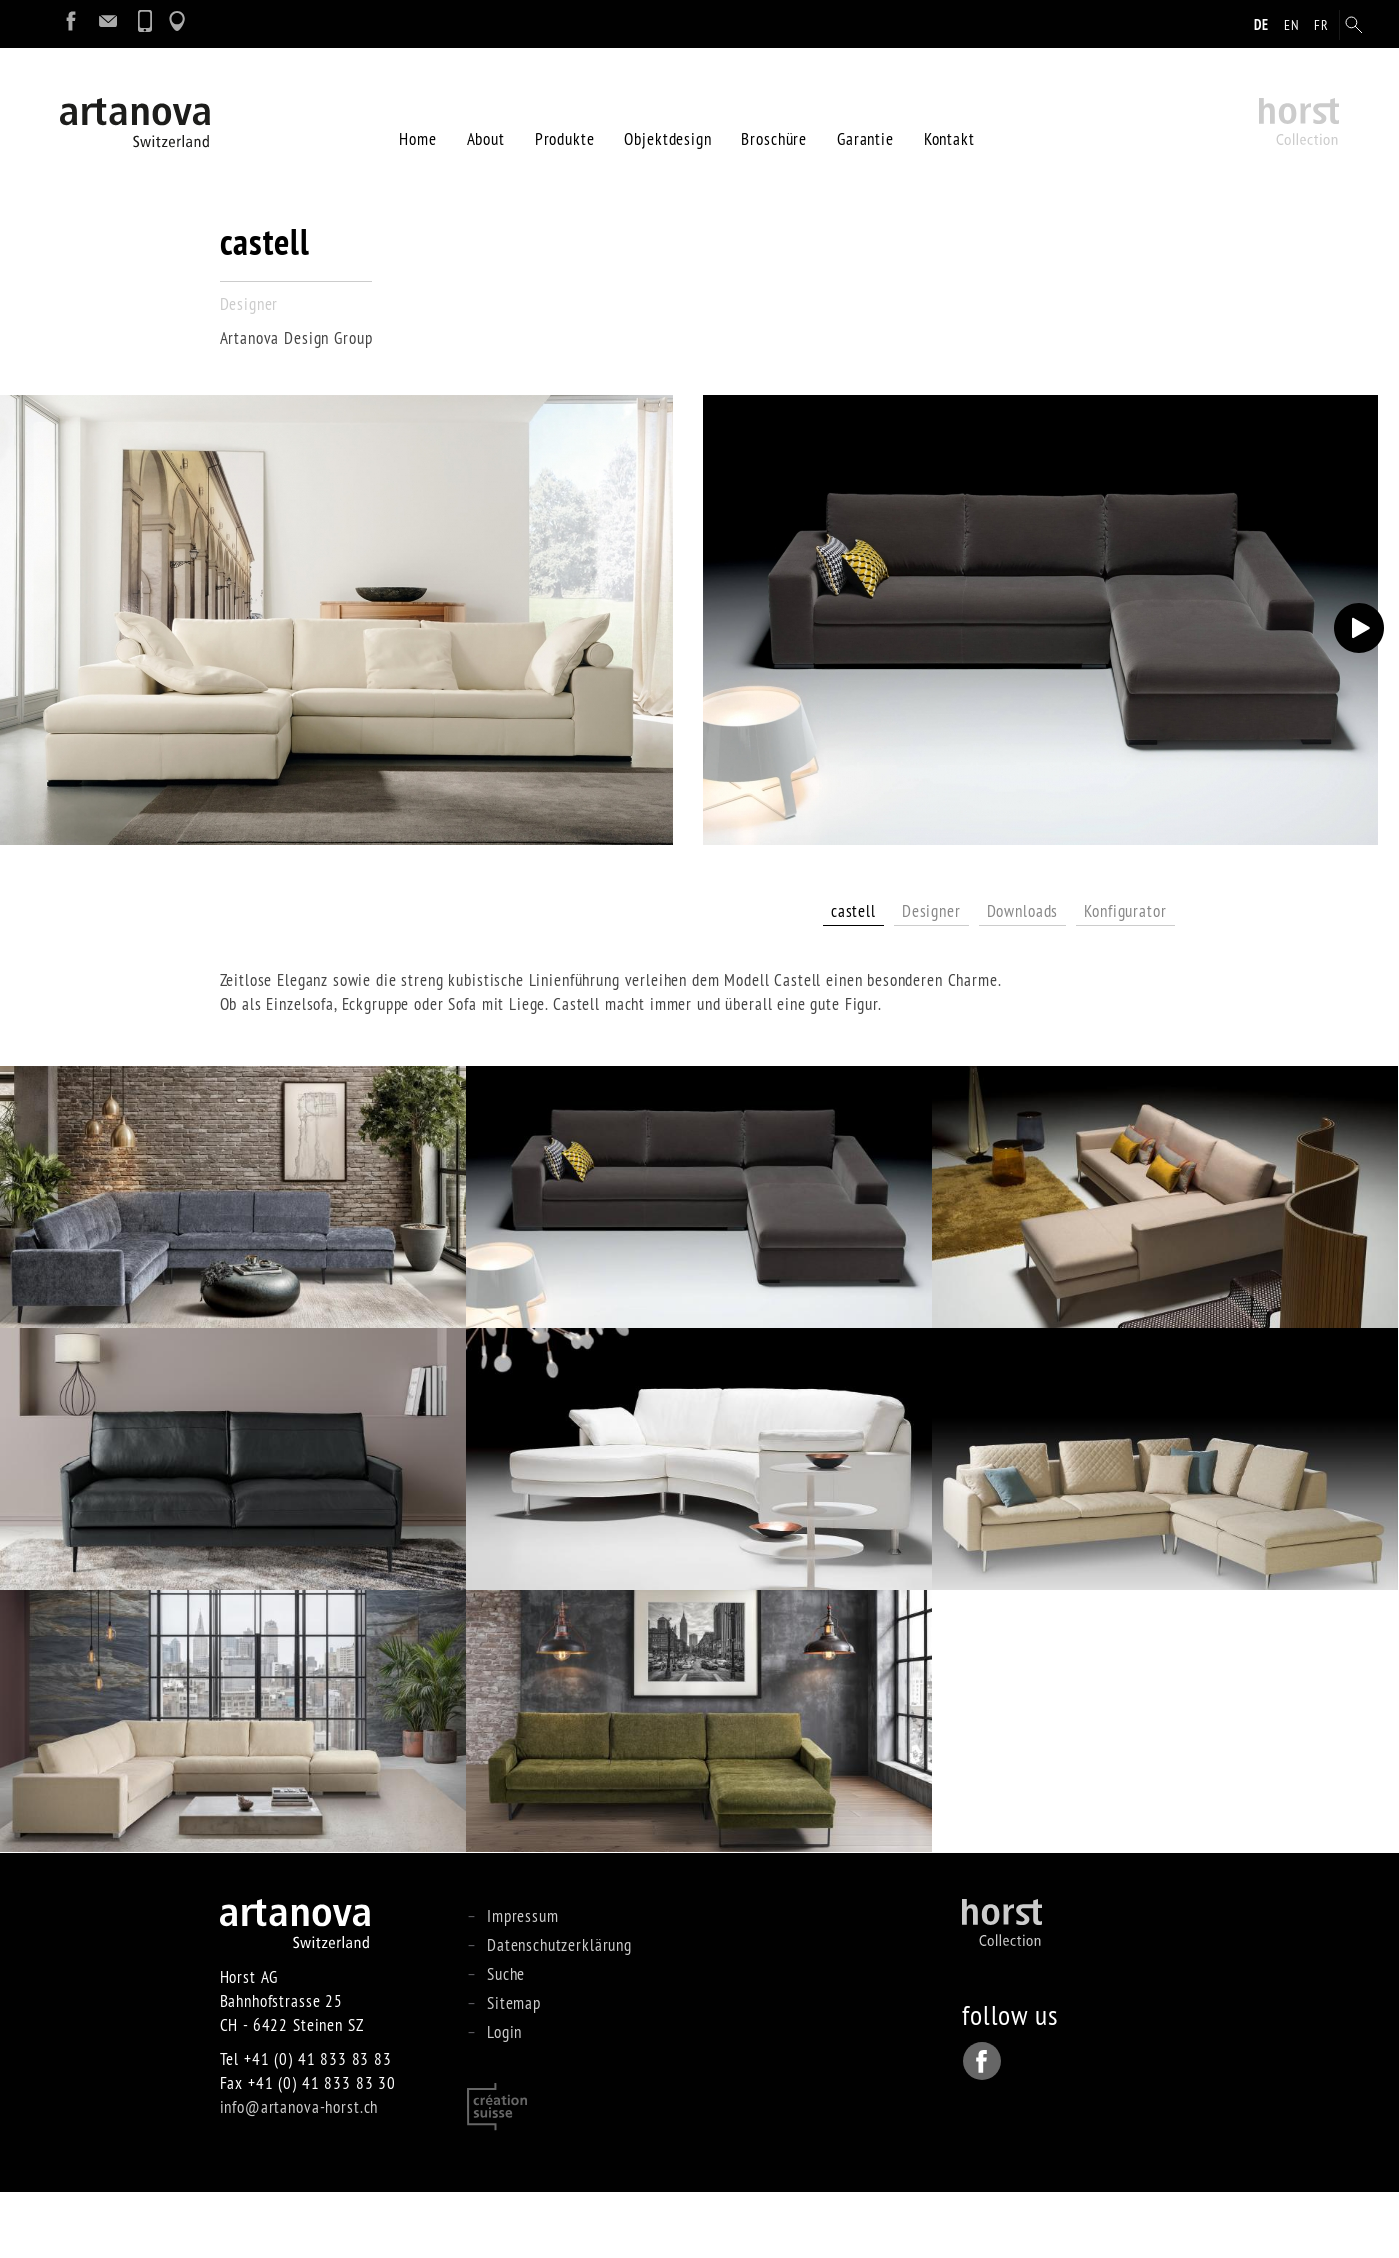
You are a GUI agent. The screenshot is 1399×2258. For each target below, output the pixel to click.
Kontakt (949, 120)
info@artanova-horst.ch (299, 2172)
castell (853, 976)
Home (417, 120)
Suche (506, 2039)
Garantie (865, 120)
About (486, 120)
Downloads (1023, 976)
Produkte (565, 120)
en (1292, 25)
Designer (931, 976)
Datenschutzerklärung (559, 2010)
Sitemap (514, 2068)
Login (504, 2097)
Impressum (523, 1981)
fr (1321, 25)
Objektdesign (667, 120)
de (1261, 25)
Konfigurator (1125, 976)
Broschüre (774, 120)
